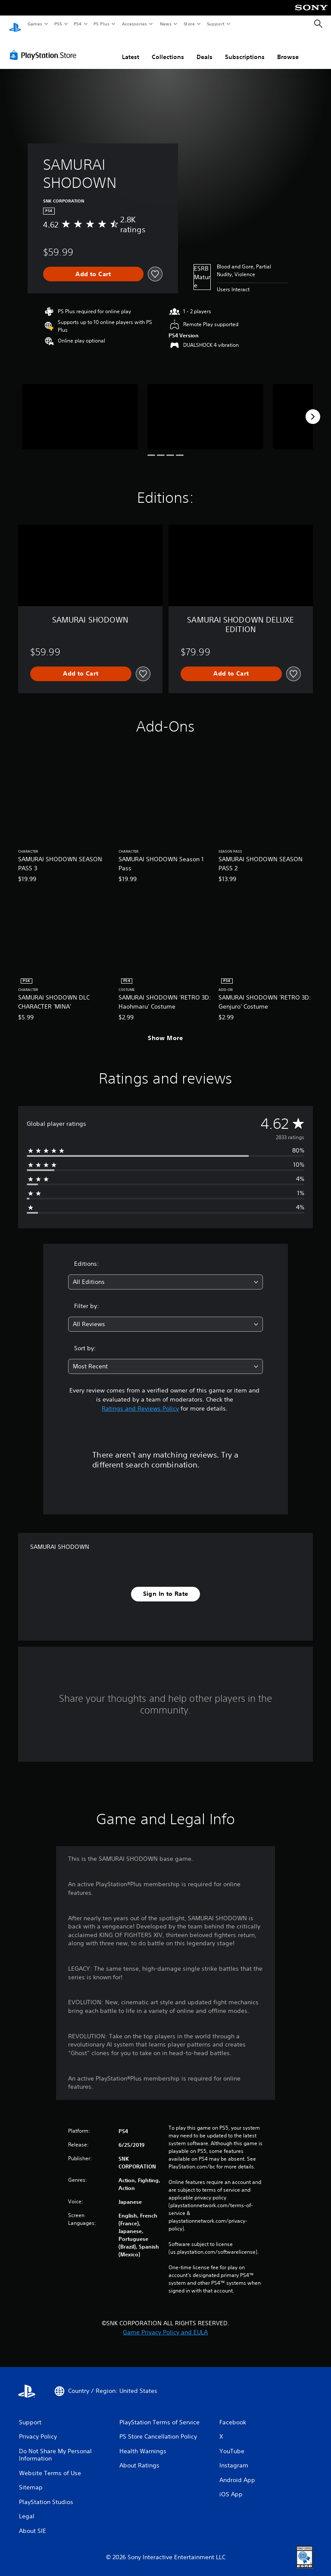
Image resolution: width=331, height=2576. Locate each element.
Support (215, 24)
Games (34, 24)
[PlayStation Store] (45, 47)
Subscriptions (245, 49)
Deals (204, 49)
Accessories (134, 24)
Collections (168, 49)
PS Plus (102, 24)
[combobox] (165, 1273)
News (166, 24)
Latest (130, 49)
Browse (288, 49)
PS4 (77, 24)
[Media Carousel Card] (80, 408)
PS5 (58, 24)
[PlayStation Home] (15, 24)
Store (189, 24)
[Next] (313, 408)
